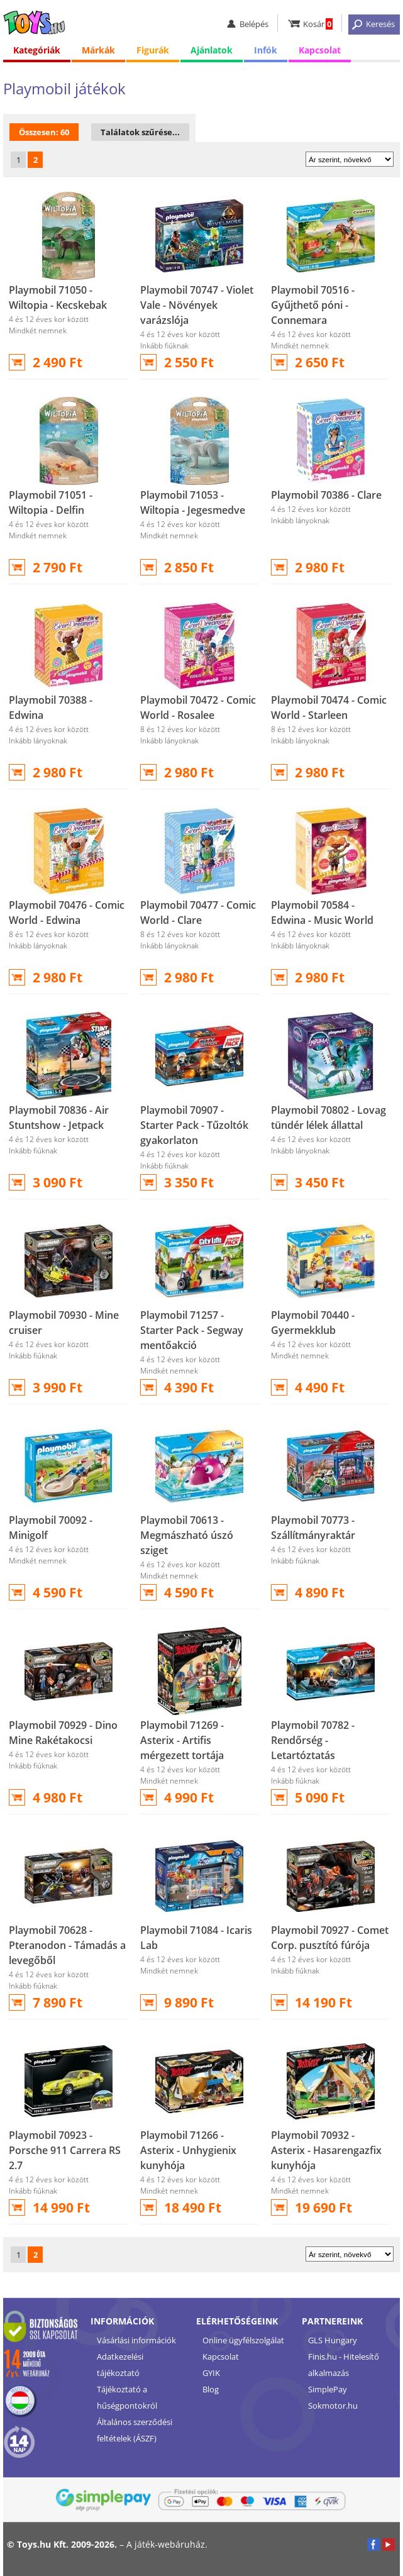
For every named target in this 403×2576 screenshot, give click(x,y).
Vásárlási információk (136, 2340)
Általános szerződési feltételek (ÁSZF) (134, 2430)
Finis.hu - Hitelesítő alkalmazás (343, 2365)
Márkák (98, 50)
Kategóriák (36, 50)
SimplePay (327, 2389)
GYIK (211, 2373)
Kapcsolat (320, 50)
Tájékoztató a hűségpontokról (127, 2397)
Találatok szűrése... (140, 132)
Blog (210, 2389)
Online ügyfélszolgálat (243, 2340)
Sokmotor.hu (333, 2405)
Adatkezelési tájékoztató (120, 2365)
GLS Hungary (332, 2340)
